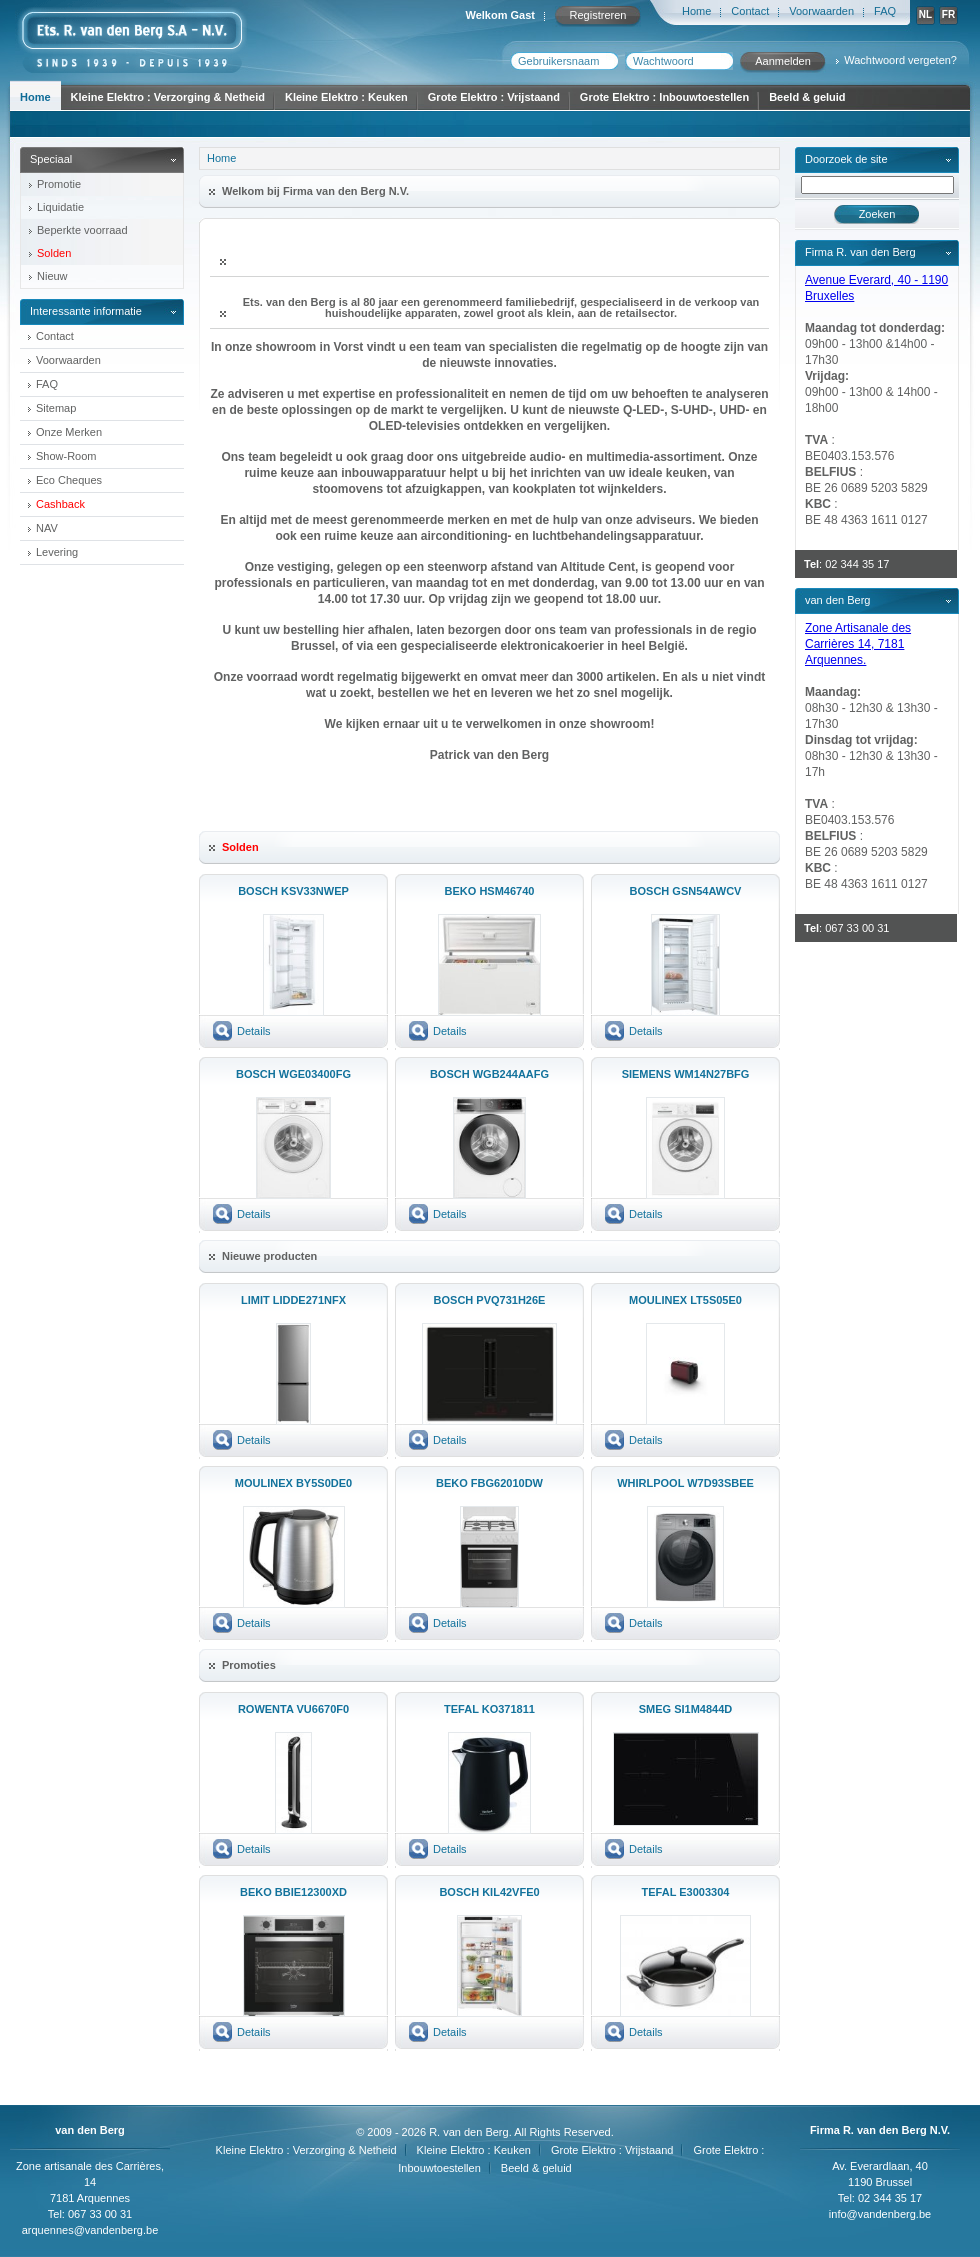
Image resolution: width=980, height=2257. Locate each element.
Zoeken (877, 214)
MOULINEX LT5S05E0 (685, 1300)
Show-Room (66, 456)
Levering (57, 552)
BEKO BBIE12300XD (293, 1892)
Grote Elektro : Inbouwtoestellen (664, 97)
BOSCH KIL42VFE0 (489, 1892)
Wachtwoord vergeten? (900, 60)
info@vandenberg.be (880, 2214)
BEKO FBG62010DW (489, 1483)
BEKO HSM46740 (490, 891)
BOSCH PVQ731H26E (490, 1300)
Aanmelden (783, 61)
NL (925, 14)
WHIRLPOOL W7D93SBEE (685, 1483)
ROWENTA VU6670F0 (293, 1709)
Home (696, 11)
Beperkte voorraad (82, 230)
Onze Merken (69, 432)
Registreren (598, 15)
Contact (750, 11)
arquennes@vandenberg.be (90, 2230)
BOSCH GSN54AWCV (686, 891)
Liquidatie (60, 207)
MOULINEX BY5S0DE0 (293, 1483)
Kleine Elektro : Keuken (346, 97)
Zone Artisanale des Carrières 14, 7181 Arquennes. (858, 644)
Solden (54, 253)
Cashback (60, 504)
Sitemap (56, 408)
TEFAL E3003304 (686, 1892)
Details (254, 1031)
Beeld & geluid (807, 97)
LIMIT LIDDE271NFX (293, 1300)
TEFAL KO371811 (489, 1709)
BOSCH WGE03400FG (293, 1074)
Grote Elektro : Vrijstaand (494, 97)
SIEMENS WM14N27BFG (686, 1074)
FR (948, 14)
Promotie (59, 184)
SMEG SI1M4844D (686, 1709)
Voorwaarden (821, 11)
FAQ (885, 11)
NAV (47, 528)
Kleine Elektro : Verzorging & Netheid (168, 97)
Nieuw (52, 276)
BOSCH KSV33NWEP (293, 891)
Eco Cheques (69, 480)
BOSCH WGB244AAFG (489, 1074)
